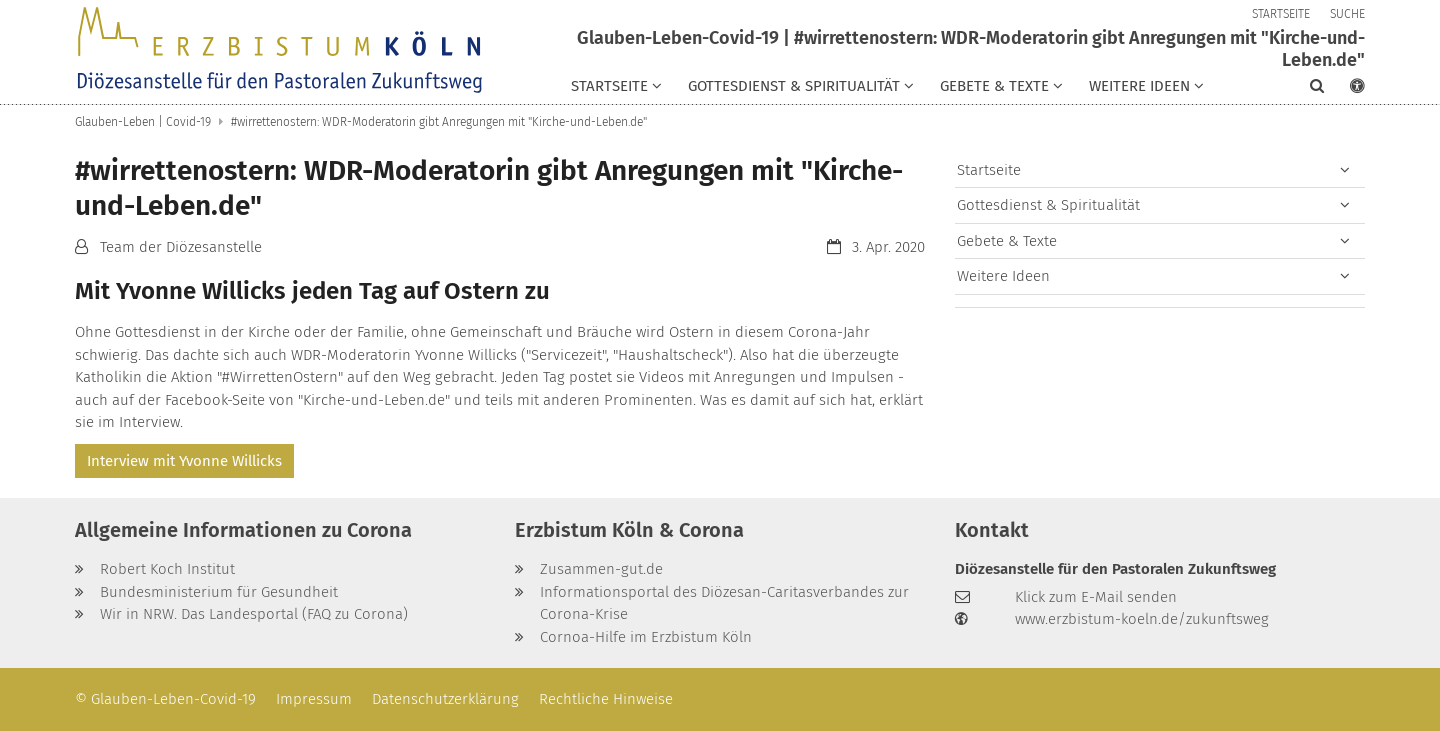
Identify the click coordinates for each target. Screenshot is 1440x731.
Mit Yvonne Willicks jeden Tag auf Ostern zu (312, 291)
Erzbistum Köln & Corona (629, 530)
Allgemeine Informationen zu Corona (243, 530)
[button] (616, 90)
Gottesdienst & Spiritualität (1048, 205)
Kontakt (992, 530)
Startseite (989, 170)
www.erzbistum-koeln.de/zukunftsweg (1142, 619)
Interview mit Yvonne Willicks (184, 461)
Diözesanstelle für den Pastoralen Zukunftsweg (1115, 569)
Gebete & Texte (1007, 241)
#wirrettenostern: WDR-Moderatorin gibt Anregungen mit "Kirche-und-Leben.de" (439, 122)
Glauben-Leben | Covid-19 (143, 122)
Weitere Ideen (1003, 276)
